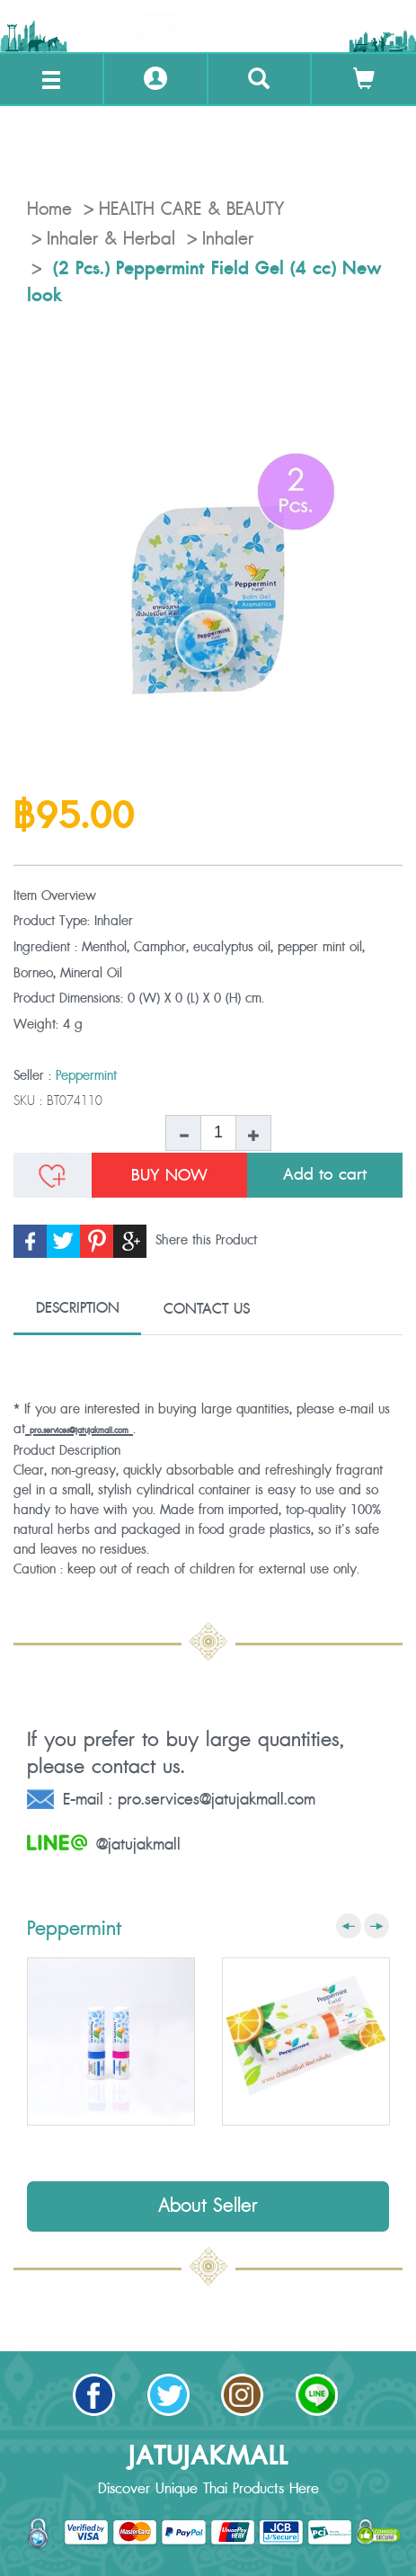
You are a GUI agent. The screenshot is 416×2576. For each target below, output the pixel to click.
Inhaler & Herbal (111, 239)
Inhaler (227, 239)
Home (49, 209)
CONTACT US (207, 1309)
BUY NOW (169, 1175)
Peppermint (86, 1076)
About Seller (208, 2206)
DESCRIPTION (77, 1308)
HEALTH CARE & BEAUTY (191, 209)
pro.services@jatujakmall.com (79, 1431)
